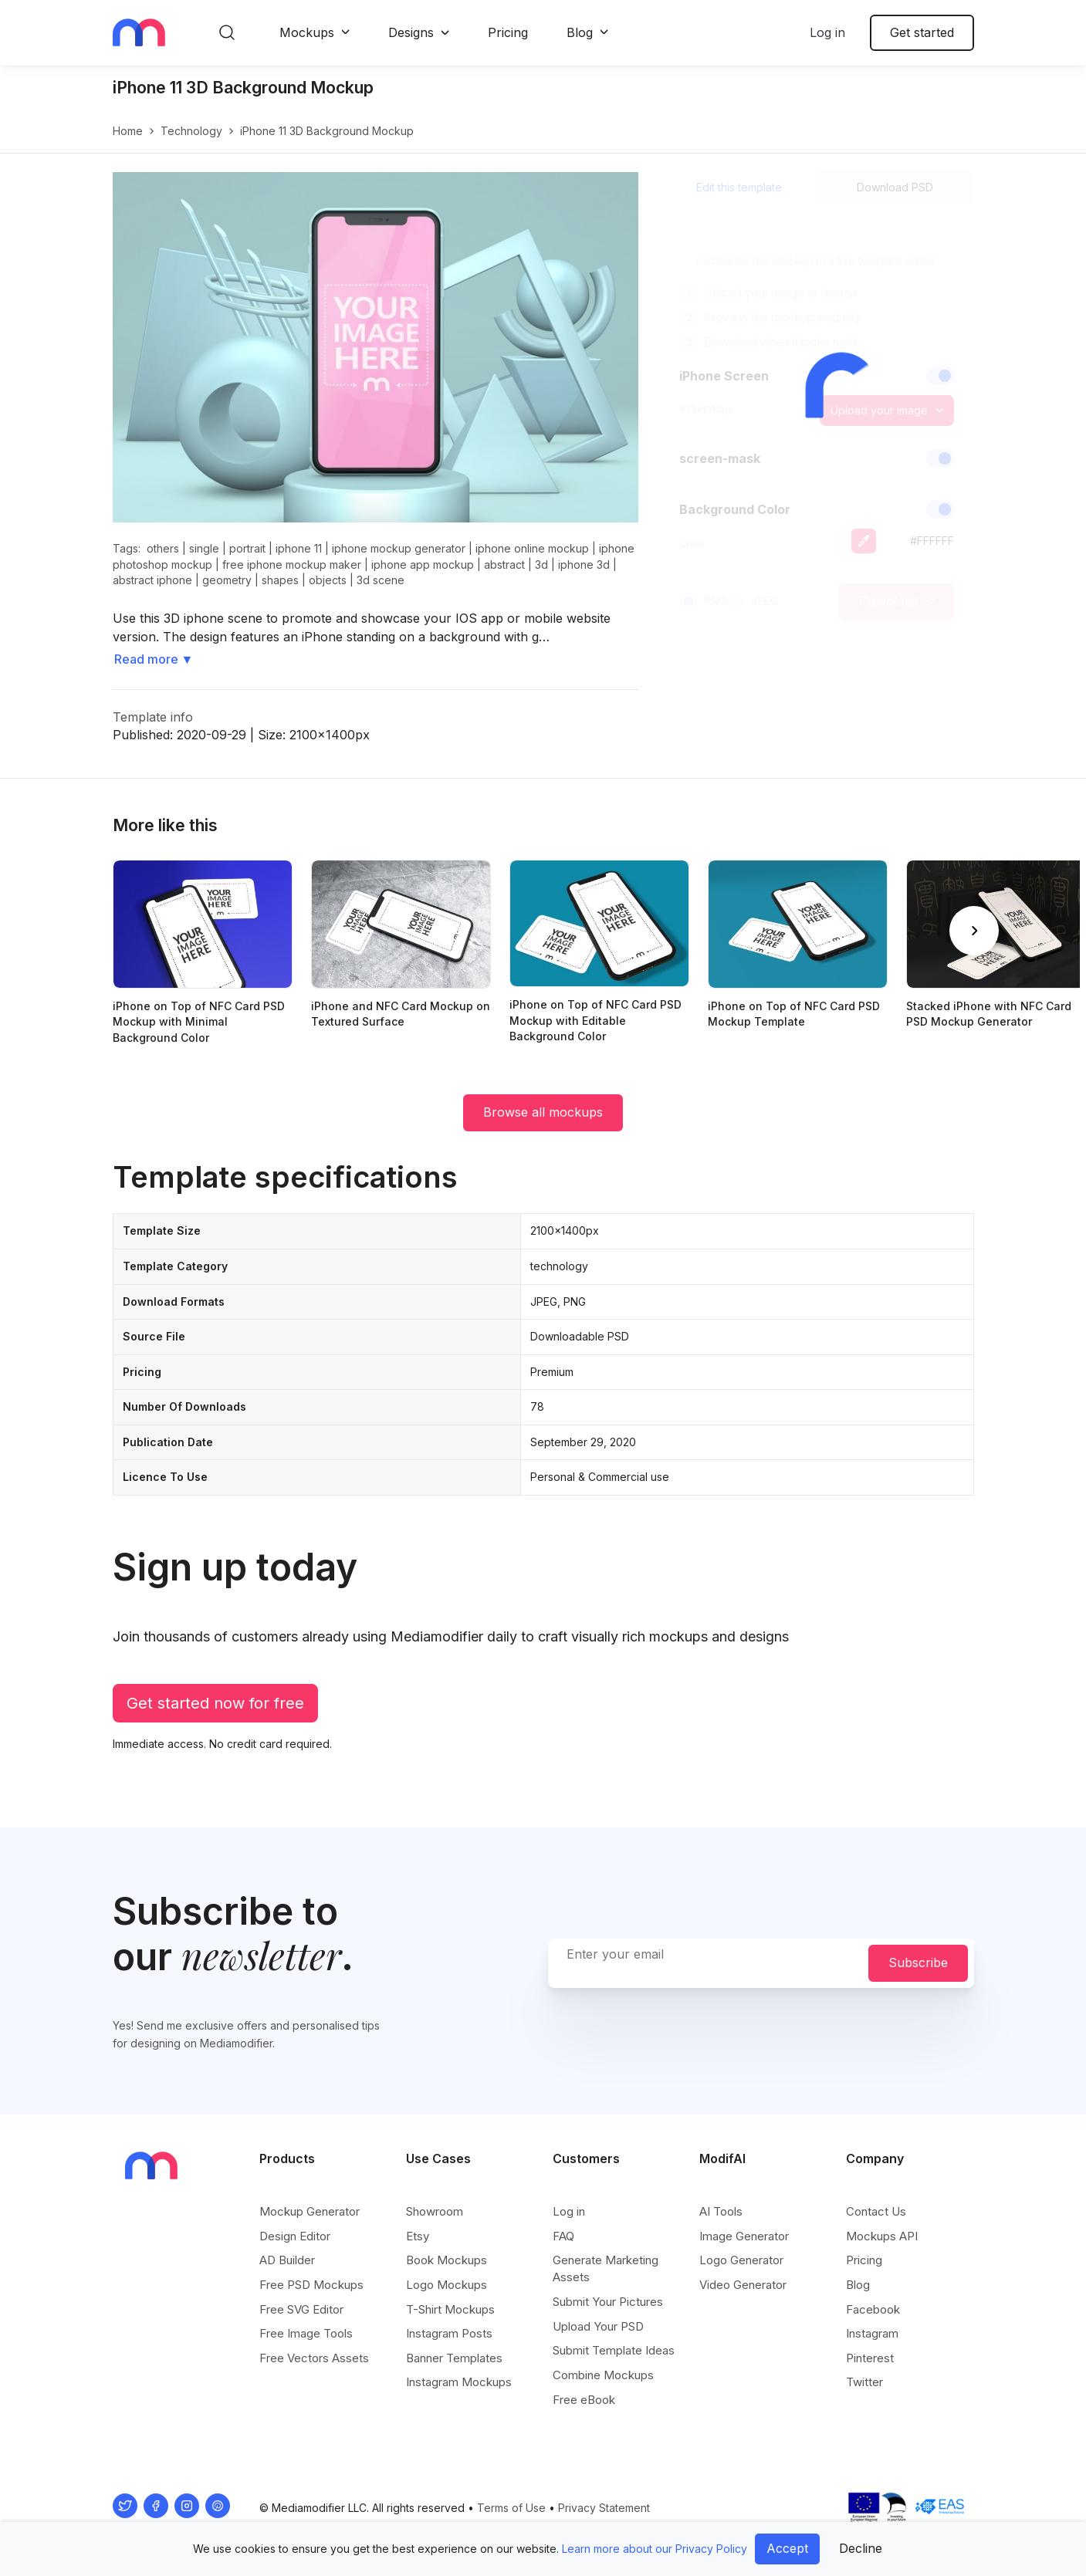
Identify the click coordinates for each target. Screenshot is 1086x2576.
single (204, 548)
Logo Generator (741, 2260)
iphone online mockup (532, 548)
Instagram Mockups (459, 2382)
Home (128, 130)
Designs (411, 32)
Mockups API (882, 2236)
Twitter (864, 2382)
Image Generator (744, 2236)
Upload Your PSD (598, 2326)
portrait (247, 548)
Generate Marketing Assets (605, 2268)
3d (541, 564)
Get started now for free (215, 1703)
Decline (860, 2548)
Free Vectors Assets (314, 2358)
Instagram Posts (449, 2333)
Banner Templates (454, 2358)
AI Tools (721, 2211)
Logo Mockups (446, 2284)
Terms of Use (511, 2507)
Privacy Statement (604, 2507)
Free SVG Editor (301, 2309)
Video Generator (743, 2284)
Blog (580, 32)
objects (328, 580)
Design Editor (294, 2236)
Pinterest (870, 2358)
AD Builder (287, 2260)
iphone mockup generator (398, 548)
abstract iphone (152, 580)
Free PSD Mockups (311, 2284)
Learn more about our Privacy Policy (654, 2548)
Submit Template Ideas (614, 2350)
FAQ (563, 2236)
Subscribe (918, 1962)
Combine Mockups (603, 2375)
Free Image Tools (306, 2333)
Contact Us (876, 2211)
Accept (787, 2548)
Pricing (508, 32)
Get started (922, 32)
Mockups (306, 32)
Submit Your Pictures (608, 2301)
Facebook (873, 2309)
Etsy (417, 2236)
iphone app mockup (422, 564)
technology (191, 130)
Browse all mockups (543, 1112)
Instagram (872, 2333)
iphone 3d (584, 564)
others (163, 548)
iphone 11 (299, 548)
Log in (827, 32)
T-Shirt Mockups (450, 2309)
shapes (280, 580)
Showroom (434, 2211)
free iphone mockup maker (291, 564)
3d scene (380, 580)
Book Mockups (446, 2260)
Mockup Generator (309, 2211)
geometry (227, 580)
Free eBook (584, 2399)
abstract (504, 564)
